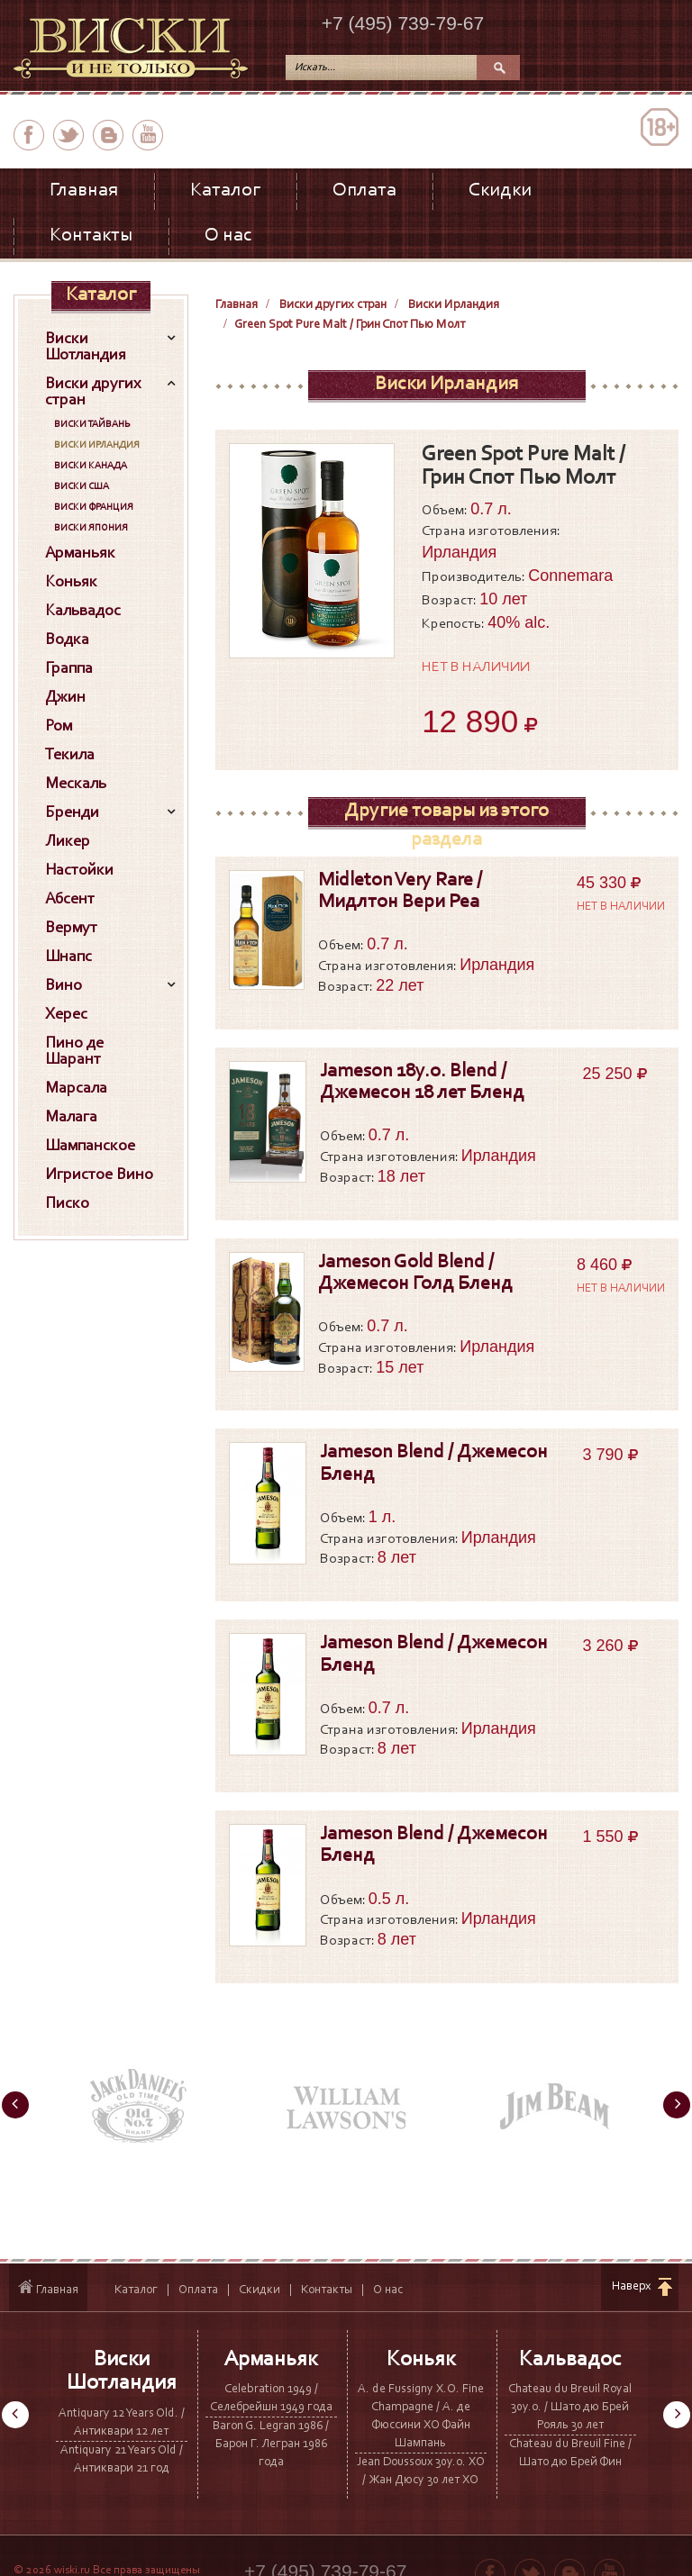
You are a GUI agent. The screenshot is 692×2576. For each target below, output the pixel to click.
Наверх (631, 2287)
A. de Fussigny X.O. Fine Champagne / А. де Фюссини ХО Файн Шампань (421, 2416)
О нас (228, 236)
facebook (29, 135)
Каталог (225, 191)
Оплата (364, 191)
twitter (68, 135)
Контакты (91, 236)
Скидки (500, 191)
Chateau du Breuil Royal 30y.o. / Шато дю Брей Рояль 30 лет (570, 2407)
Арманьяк (270, 2360)
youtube (147, 135)
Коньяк (421, 2360)
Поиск (498, 67)
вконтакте (108, 135)
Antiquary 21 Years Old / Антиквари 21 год (121, 2459)
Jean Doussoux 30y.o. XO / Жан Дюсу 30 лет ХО (421, 2471)
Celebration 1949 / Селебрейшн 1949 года (271, 2398)
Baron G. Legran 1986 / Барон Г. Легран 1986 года (271, 2444)
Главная (84, 191)
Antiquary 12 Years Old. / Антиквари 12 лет (122, 2423)
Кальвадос (570, 2360)
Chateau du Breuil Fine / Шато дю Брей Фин (570, 2453)
